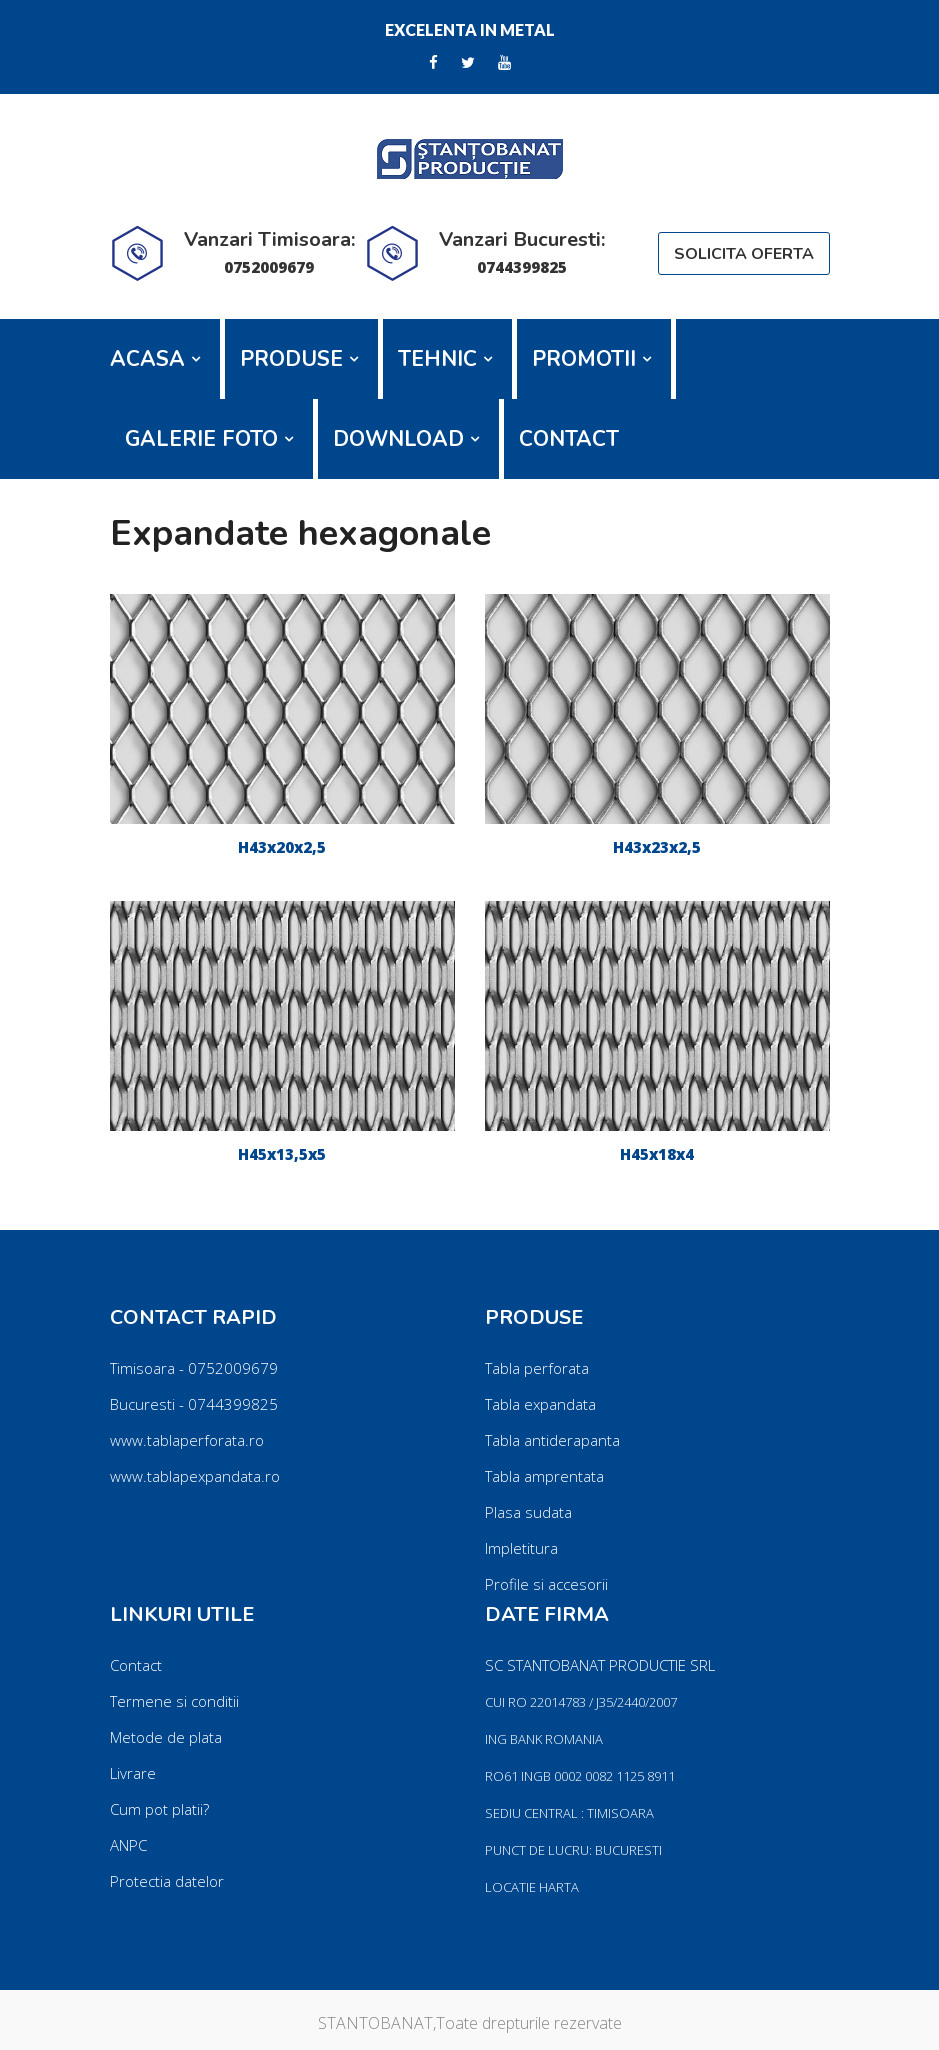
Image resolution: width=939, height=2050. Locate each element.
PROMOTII (584, 359)
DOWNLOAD (398, 439)
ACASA (147, 359)
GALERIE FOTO (201, 439)
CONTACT (569, 439)
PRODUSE (291, 359)
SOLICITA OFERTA (744, 254)
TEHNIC (437, 359)
